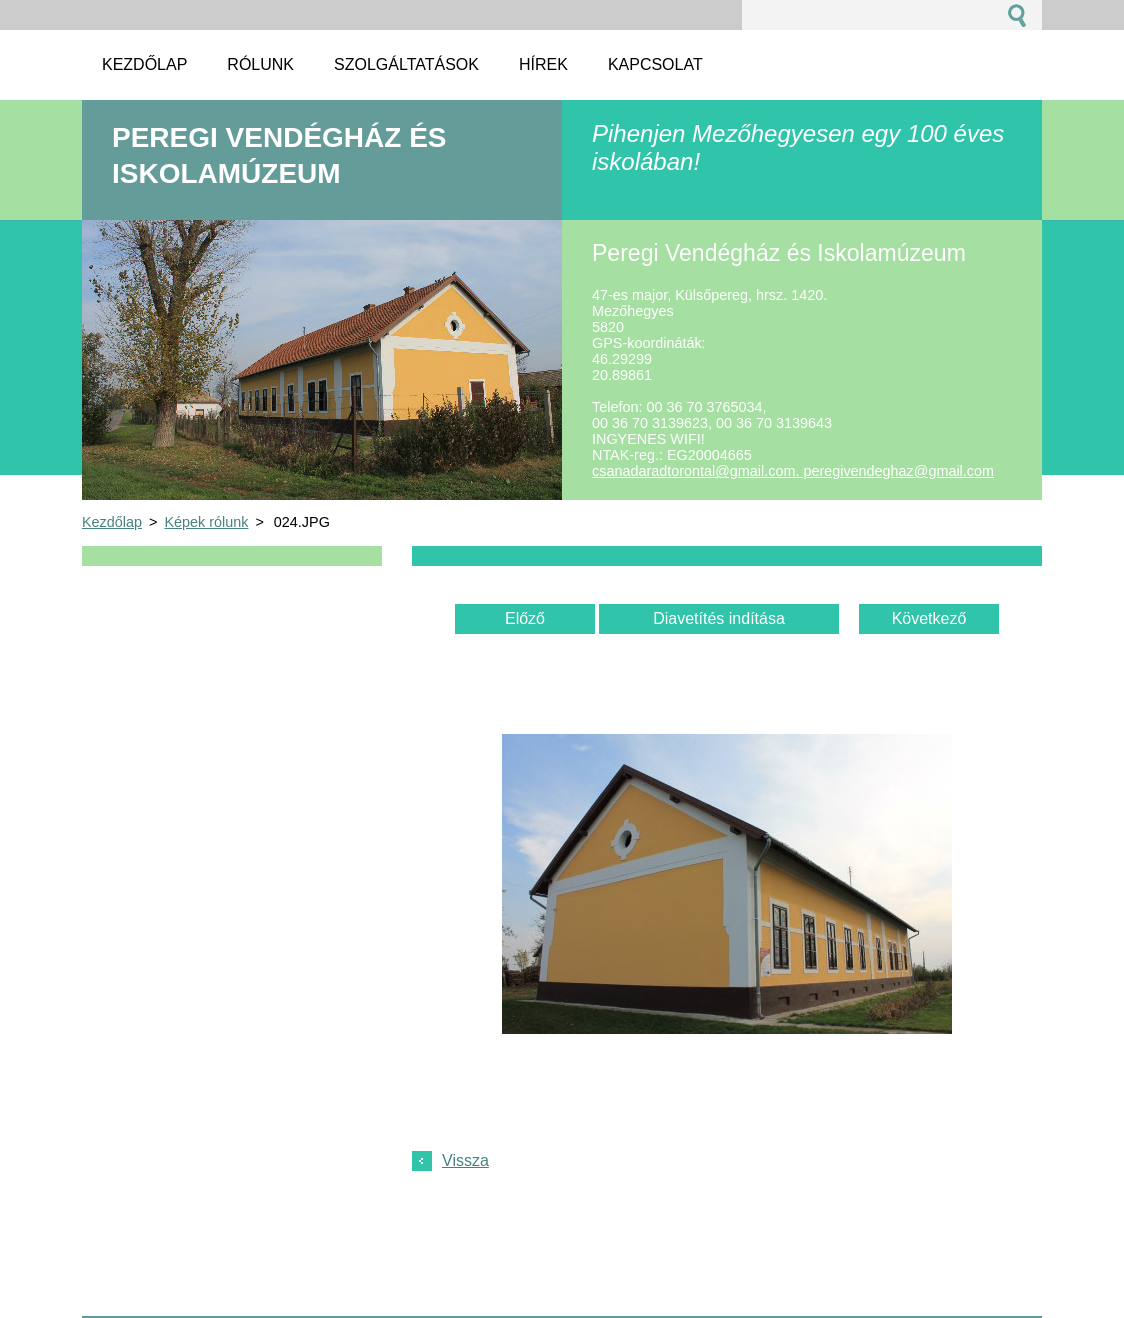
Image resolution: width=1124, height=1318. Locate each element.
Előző (525, 618)
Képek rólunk (206, 522)
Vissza (465, 1160)
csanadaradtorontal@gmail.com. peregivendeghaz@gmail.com (793, 471)
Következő (929, 618)
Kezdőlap (112, 522)
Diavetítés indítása (719, 618)
